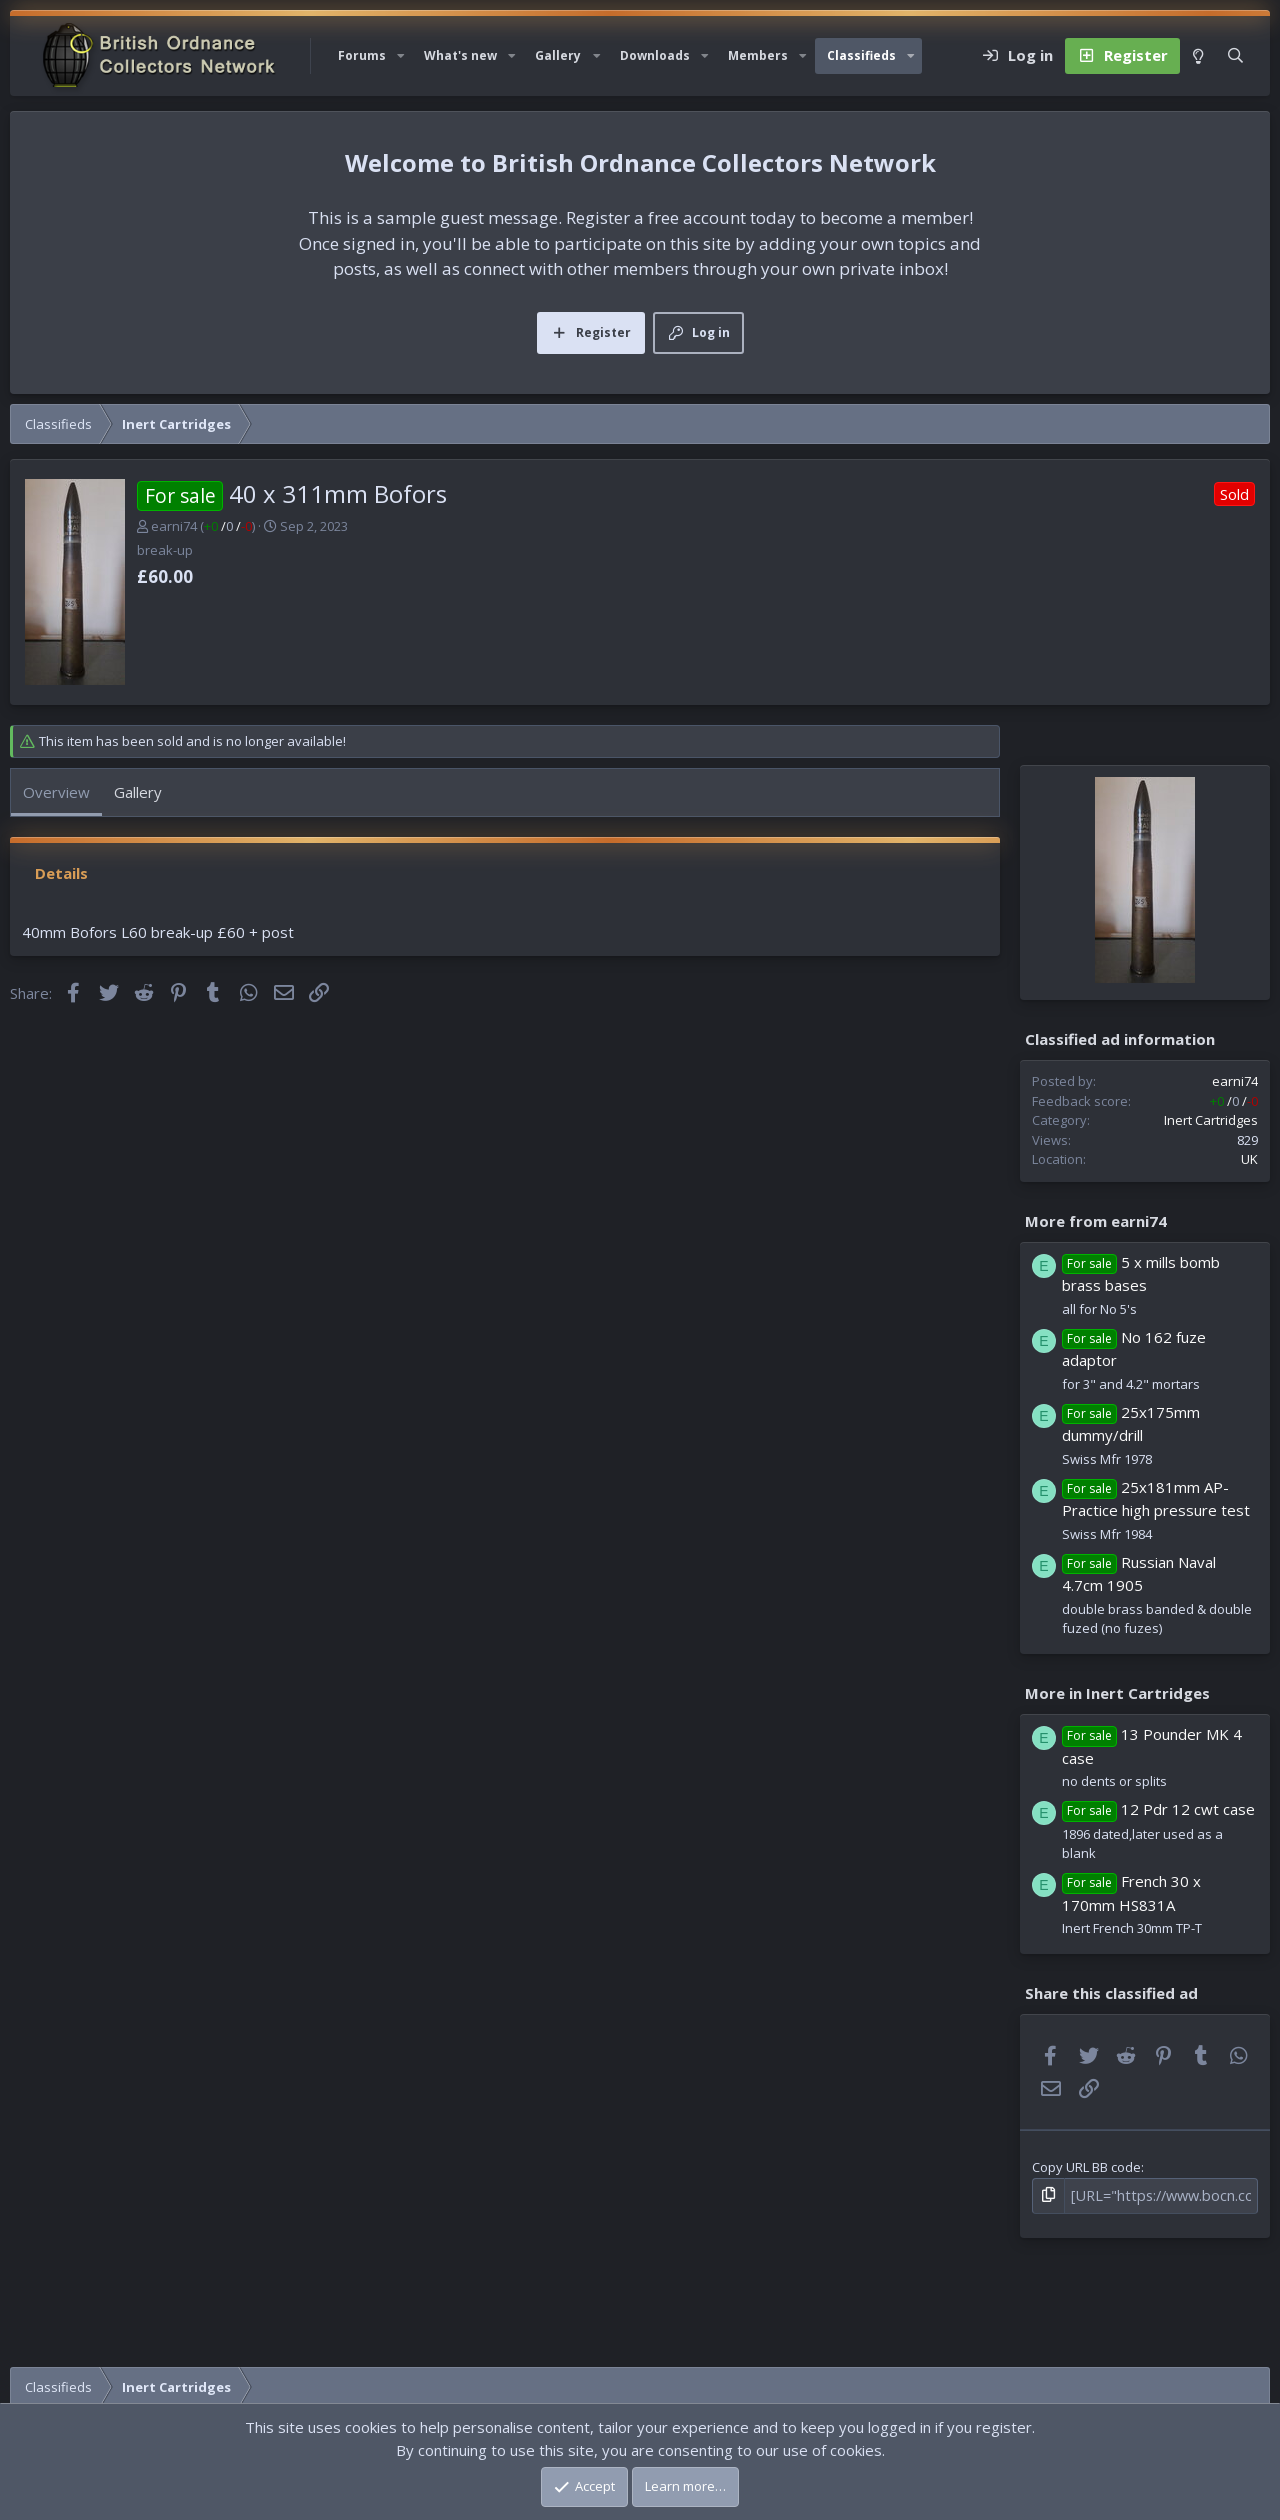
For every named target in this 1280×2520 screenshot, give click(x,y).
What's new (460, 55)
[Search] (1235, 56)
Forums (362, 55)
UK (1249, 1159)
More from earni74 (1096, 1220)
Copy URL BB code (1086, 2167)
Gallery (558, 55)
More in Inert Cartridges (1117, 1693)
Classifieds (861, 55)
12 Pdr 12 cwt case (1188, 1809)
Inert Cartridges (1211, 1120)
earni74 (174, 526)
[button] (401, 56)
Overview (56, 792)
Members (758, 55)
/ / (228, 526)
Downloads (655, 55)
